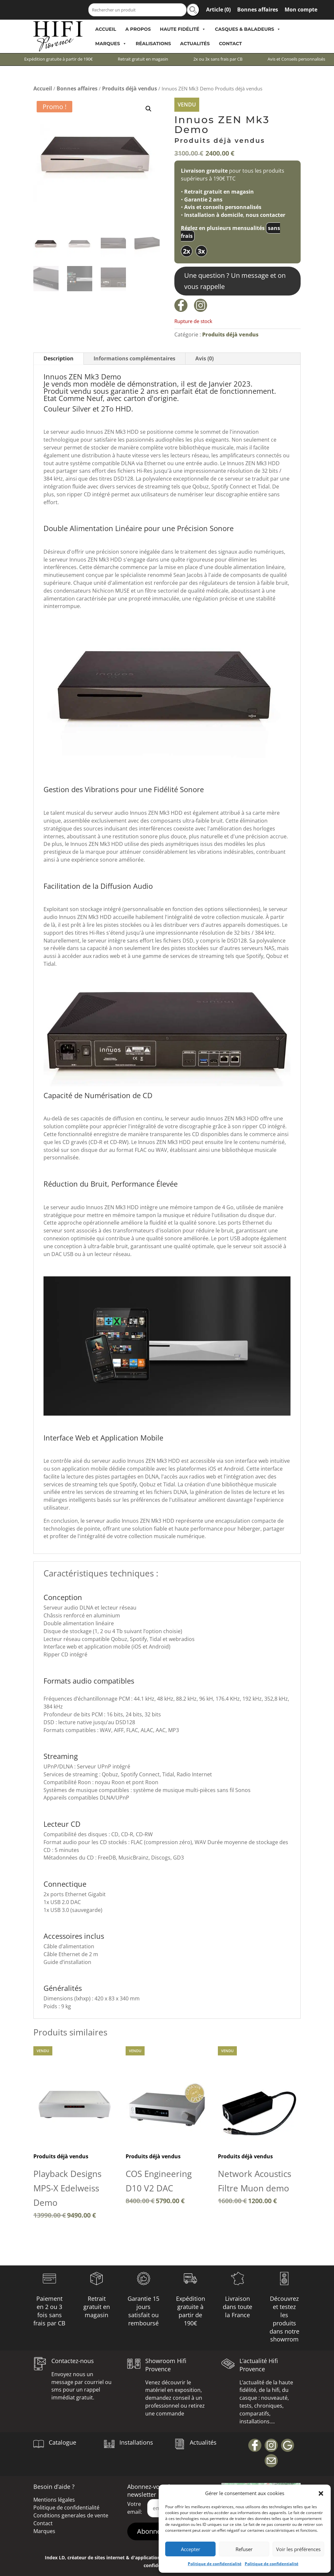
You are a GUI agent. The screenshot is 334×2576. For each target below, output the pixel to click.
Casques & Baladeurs (248, 29)
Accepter (190, 2549)
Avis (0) (204, 358)
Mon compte (301, 9)
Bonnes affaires (257, 9)
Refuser (244, 2549)
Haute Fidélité (183, 29)
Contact (230, 44)
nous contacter (265, 215)
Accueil (105, 29)
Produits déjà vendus (129, 88)
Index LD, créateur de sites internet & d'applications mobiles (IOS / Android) (131, 2557)
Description (59, 358)
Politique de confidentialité (214, 2563)
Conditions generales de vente (70, 2515)
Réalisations (153, 44)
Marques (111, 43)
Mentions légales (54, 2499)
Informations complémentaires (134, 358)
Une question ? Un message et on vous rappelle (235, 281)
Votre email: (134, 2507)
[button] (321, 2493)
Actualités (195, 44)
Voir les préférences (298, 2549)
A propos (138, 29)
